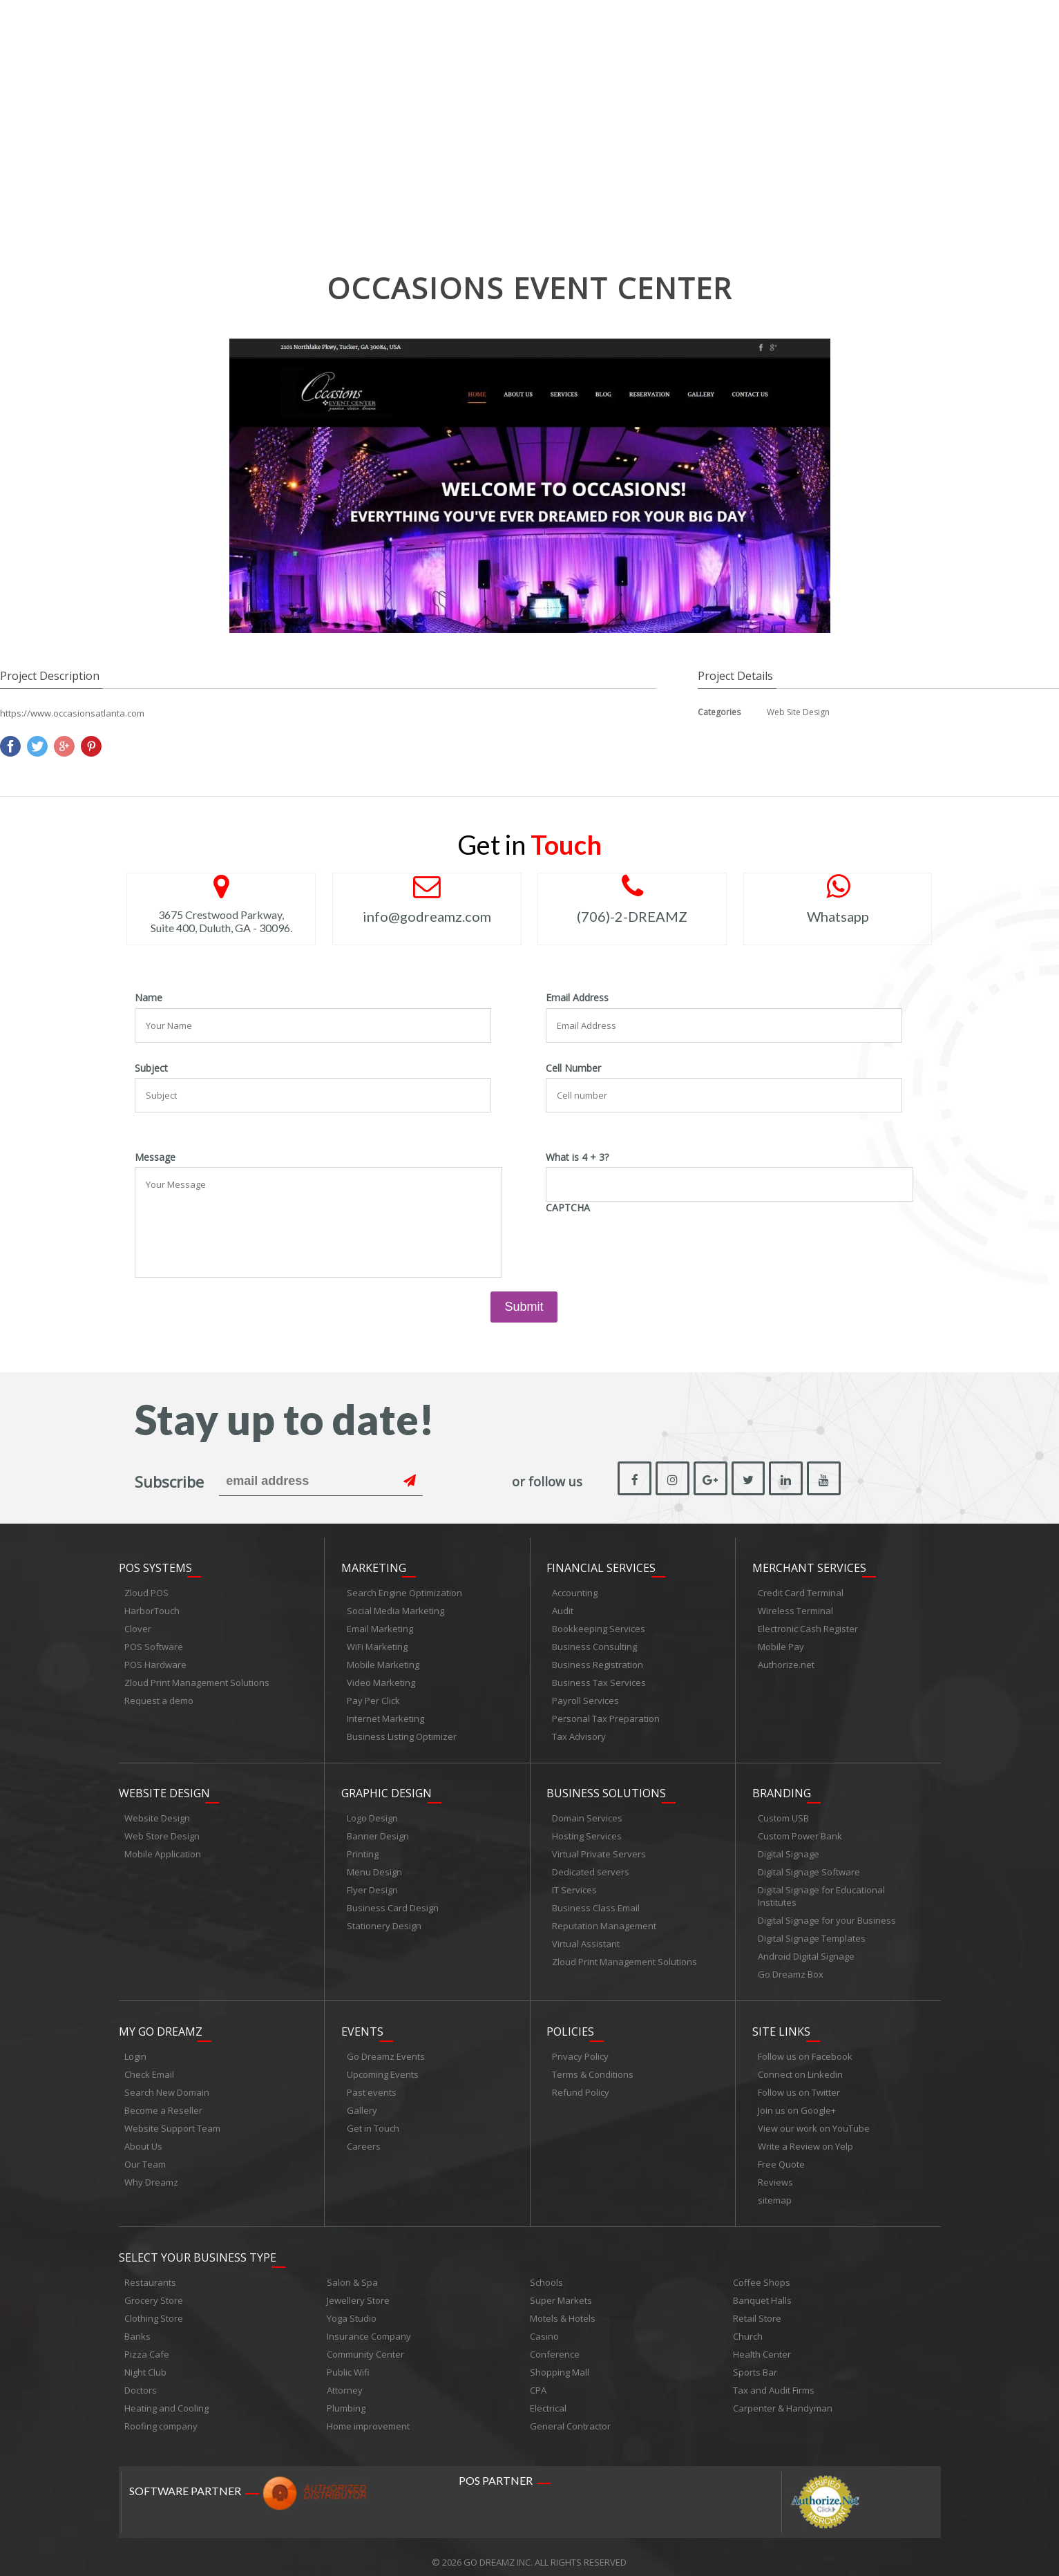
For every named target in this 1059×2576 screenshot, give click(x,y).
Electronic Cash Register (808, 1626)
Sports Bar (755, 2362)
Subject (151, 1068)
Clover (137, 1626)
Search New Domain (166, 2084)
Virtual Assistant (586, 1939)
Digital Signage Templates (812, 1933)
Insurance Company (369, 2326)
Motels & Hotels (562, 2308)
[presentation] (651, 1244)
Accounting (575, 1590)
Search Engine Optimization (404, 1590)
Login (135, 2049)
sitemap (775, 2192)
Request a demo (158, 1698)
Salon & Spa (352, 2272)
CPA (538, 2380)
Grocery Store (153, 2290)
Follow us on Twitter (799, 2084)
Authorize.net (786, 1662)
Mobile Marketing (383, 1662)
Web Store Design (162, 1831)
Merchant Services (809, 1565)
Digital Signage (788, 1849)
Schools (546, 2272)
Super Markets (561, 2290)
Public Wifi (348, 2362)
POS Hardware (155, 1662)
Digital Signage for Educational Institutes (821, 1891)
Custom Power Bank (800, 1831)
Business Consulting (594, 1644)
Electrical (548, 2398)
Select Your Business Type (197, 2247)
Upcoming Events (383, 2067)
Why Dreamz (151, 2174)
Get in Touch (373, 2120)
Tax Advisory (579, 1733)
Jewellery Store (358, 2290)
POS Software (153, 1644)
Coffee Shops (761, 2272)
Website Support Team (172, 2120)
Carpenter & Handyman (782, 2398)
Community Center (365, 2344)
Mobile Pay (781, 1644)
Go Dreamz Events (386, 2049)
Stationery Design (384, 1921)
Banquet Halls (762, 2290)
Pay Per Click (373, 1698)
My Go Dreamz (160, 2024)
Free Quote (781, 2156)
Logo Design (372, 1813)
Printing (363, 1849)
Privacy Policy (580, 2049)
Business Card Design (393, 1903)
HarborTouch (152, 1608)
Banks (137, 2326)
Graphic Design (386, 1788)
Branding (781, 1788)
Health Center (762, 2344)
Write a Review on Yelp (805, 2138)
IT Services (574, 1885)
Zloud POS (146, 1590)
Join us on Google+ (797, 2102)
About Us (143, 2138)
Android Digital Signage (806, 1951)
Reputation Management (604, 1921)
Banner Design (378, 1831)
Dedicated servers (590, 1867)
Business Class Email (596, 1903)
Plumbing (346, 2398)
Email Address (577, 998)
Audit (562, 1608)
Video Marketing (381, 1680)
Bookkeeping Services (598, 1626)
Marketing (373, 1565)
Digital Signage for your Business (827, 1915)
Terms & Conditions (592, 2067)
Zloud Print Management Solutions (196, 1680)
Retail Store (757, 2308)
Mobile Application (162, 1849)
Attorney (345, 2380)
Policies (570, 2024)
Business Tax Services (599, 1680)
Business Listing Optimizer (402, 1733)
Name (148, 998)
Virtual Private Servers (599, 1849)
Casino (544, 2326)
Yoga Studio (351, 2308)
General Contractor (570, 2415)
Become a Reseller (163, 2102)
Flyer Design (372, 1885)
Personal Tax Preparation (606, 1716)
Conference (555, 2344)
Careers (364, 2138)
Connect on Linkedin (800, 2067)
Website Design (164, 1788)
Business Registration (597, 1662)
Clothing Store (153, 2308)
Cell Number (573, 1068)
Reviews (775, 2174)
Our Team (145, 2156)
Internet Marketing (385, 1716)
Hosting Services (587, 1831)
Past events (372, 2084)
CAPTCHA (568, 1208)
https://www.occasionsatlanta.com (72, 713)
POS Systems (155, 1565)
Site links (781, 2024)
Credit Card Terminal (800, 1590)
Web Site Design (798, 712)
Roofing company (161, 2415)
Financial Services (601, 1565)
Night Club (145, 2362)
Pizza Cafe (146, 2344)
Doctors (140, 2380)
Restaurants (150, 2272)
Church (748, 2326)
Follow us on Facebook (805, 2049)
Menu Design (374, 1867)
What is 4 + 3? (577, 1157)
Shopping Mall (559, 2362)
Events (362, 2024)
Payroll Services (585, 1698)
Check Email (149, 2067)
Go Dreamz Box (790, 1969)
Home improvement (368, 2415)
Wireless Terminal (795, 1608)
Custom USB (783, 1813)
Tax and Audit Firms (773, 2380)
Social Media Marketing (395, 1608)
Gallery (362, 2102)
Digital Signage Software (809, 1867)
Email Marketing (380, 1626)
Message (155, 1157)
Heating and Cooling (166, 2398)
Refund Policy (580, 2084)
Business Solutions (606, 1788)
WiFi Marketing (377, 1644)
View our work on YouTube (814, 2120)
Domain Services (587, 1813)
